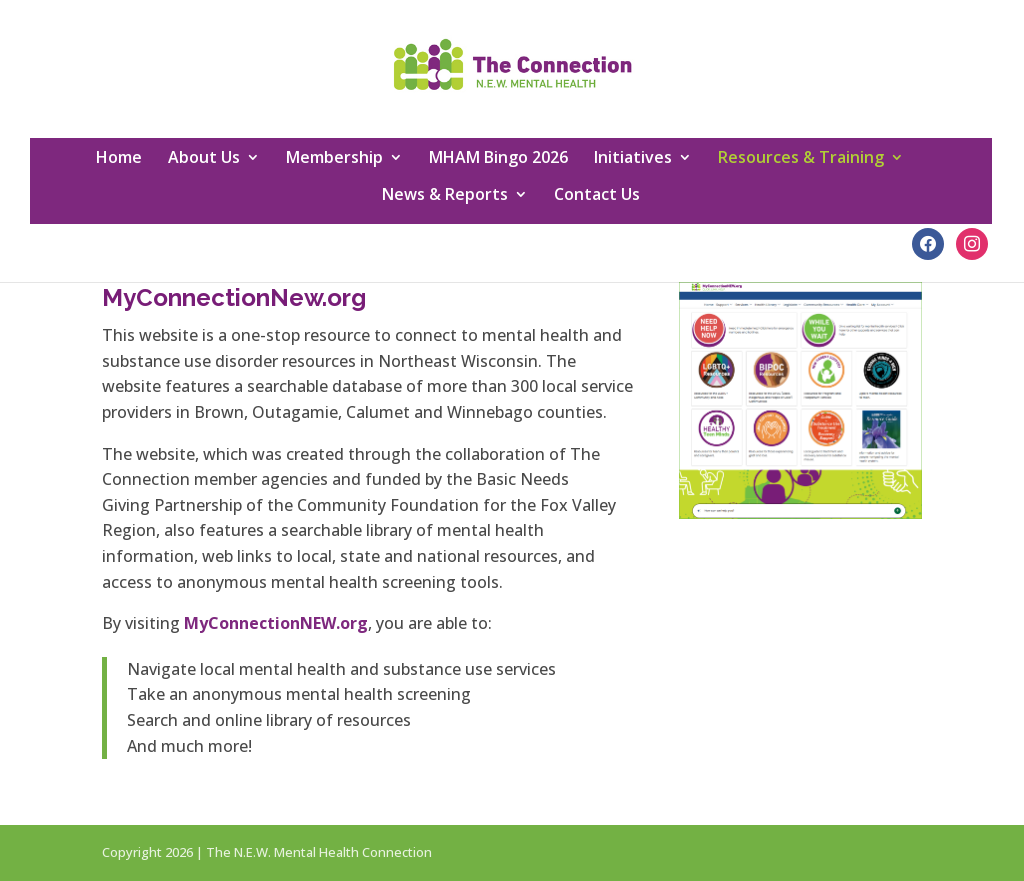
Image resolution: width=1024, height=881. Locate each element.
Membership (334, 159)
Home (119, 159)
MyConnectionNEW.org (276, 623)
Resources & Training (801, 159)
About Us (204, 159)
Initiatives (633, 159)
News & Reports (445, 196)
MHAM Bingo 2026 (498, 159)
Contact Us (597, 196)
